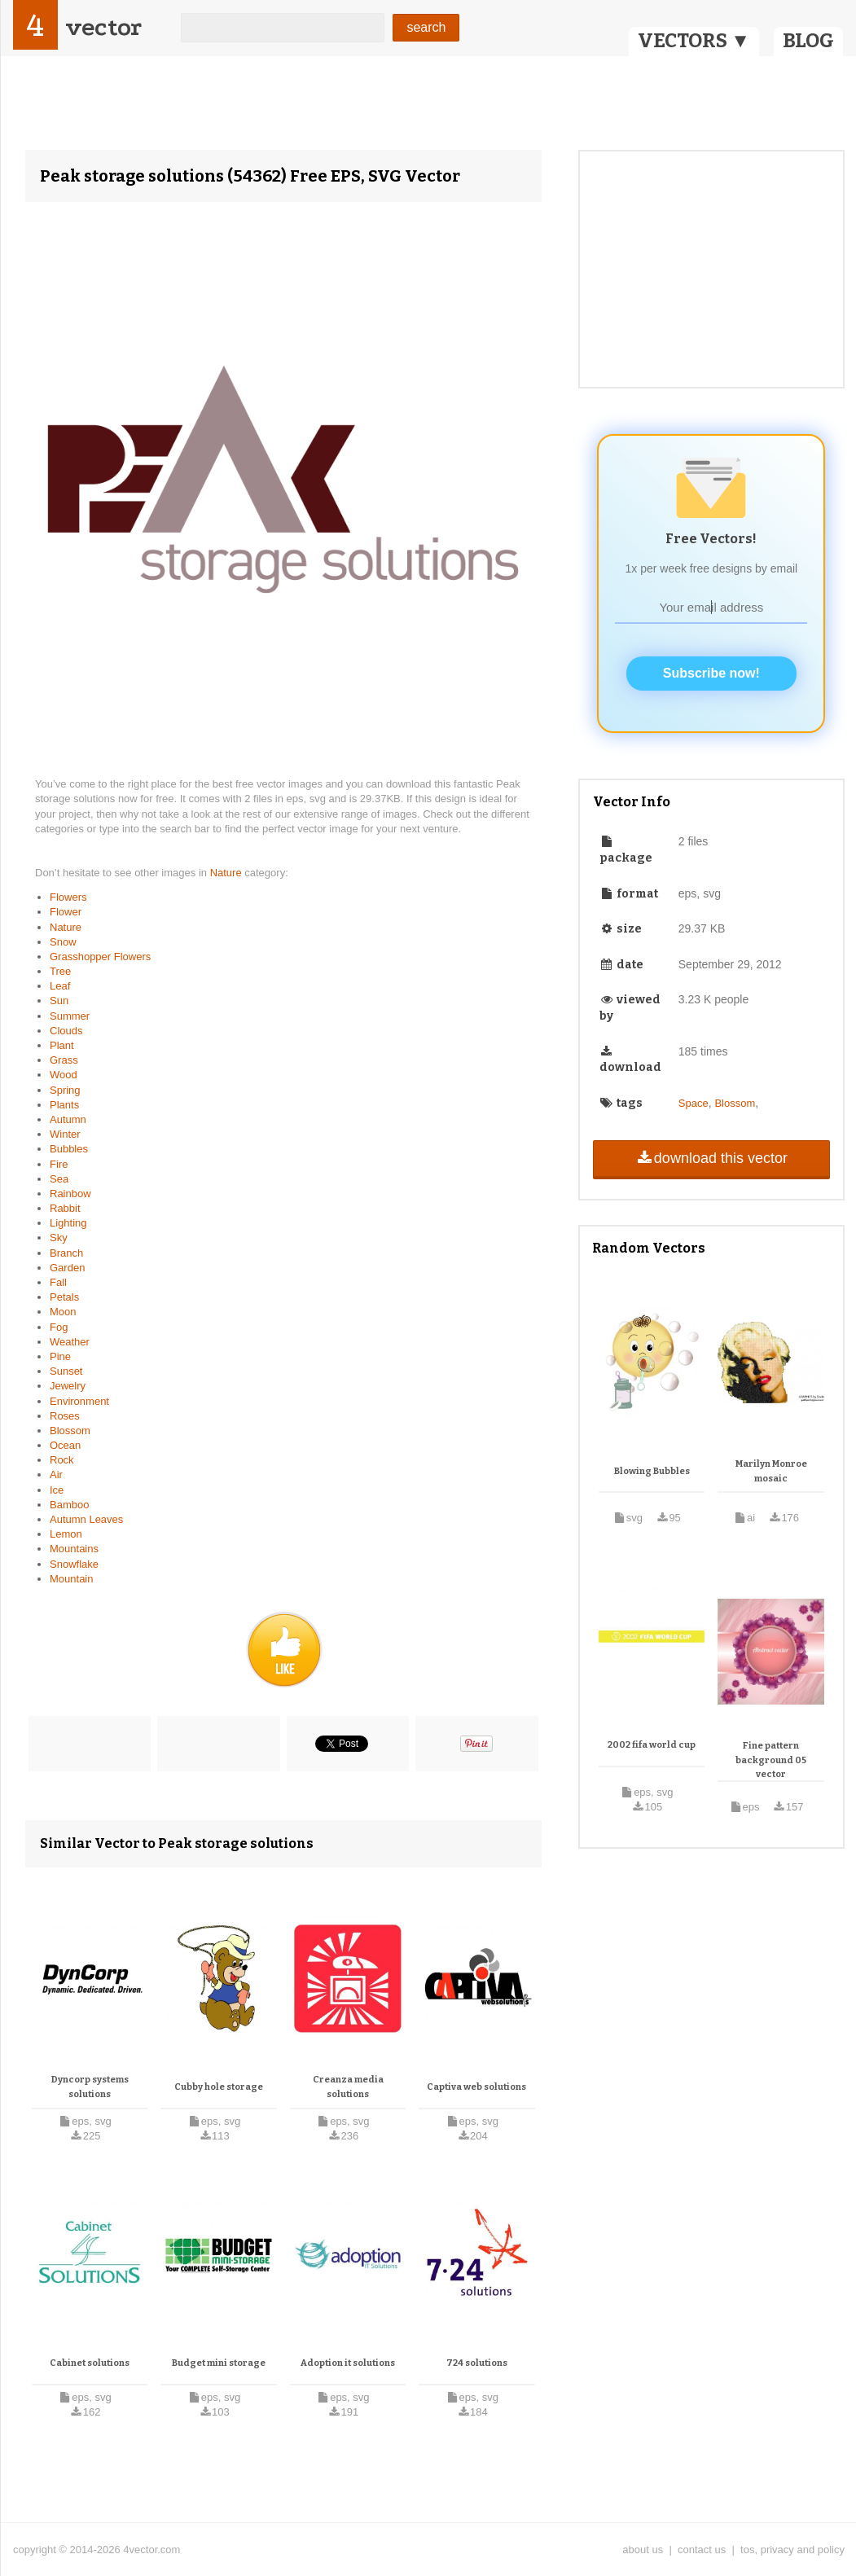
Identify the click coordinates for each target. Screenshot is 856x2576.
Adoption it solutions (348, 2363)
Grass (64, 1060)
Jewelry (68, 1386)
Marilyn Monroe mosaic (771, 1471)
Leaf (60, 986)
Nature (227, 873)
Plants (64, 1105)
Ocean (65, 1445)
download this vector (711, 1158)
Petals (64, 1297)
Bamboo (69, 1505)
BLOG (808, 40)
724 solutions (476, 2363)
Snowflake (74, 1564)
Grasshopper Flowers (100, 956)
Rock (62, 1460)
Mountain (71, 1579)
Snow (63, 942)
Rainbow (70, 1193)
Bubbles (69, 1149)
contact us (702, 2549)
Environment (79, 1401)
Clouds (66, 1031)
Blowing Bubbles (652, 1471)
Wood (63, 1075)
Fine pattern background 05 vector (770, 1760)
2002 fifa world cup (652, 1745)
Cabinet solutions (89, 2363)
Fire (59, 1164)
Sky (59, 1237)
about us (642, 2549)
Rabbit (65, 1208)
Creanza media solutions (348, 2087)
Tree (60, 971)
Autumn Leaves (86, 1519)
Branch (66, 1253)
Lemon (66, 1534)
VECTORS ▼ (694, 40)
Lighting (68, 1223)
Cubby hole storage (218, 2087)
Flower (65, 912)
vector (103, 27)
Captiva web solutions (476, 2087)
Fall (58, 1282)
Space (693, 1103)
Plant (62, 1045)
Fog (59, 1327)
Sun (59, 1000)
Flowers (68, 897)
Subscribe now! (711, 673)
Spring (65, 1090)
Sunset (66, 1371)
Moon (63, 1312)
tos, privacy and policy (792, 2549)
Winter (65, 1134)
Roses (65, 1416)
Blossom (70, 1430)
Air (56, 1474)
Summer (70, 1016)
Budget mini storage (219, 2363)
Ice (57, 1490)
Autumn (68, 1119)
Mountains (74, 1549)
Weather (70, 1342)
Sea (59, 1179)
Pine (60, 1356)
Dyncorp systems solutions (90, 2087)
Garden (67, 1268)
